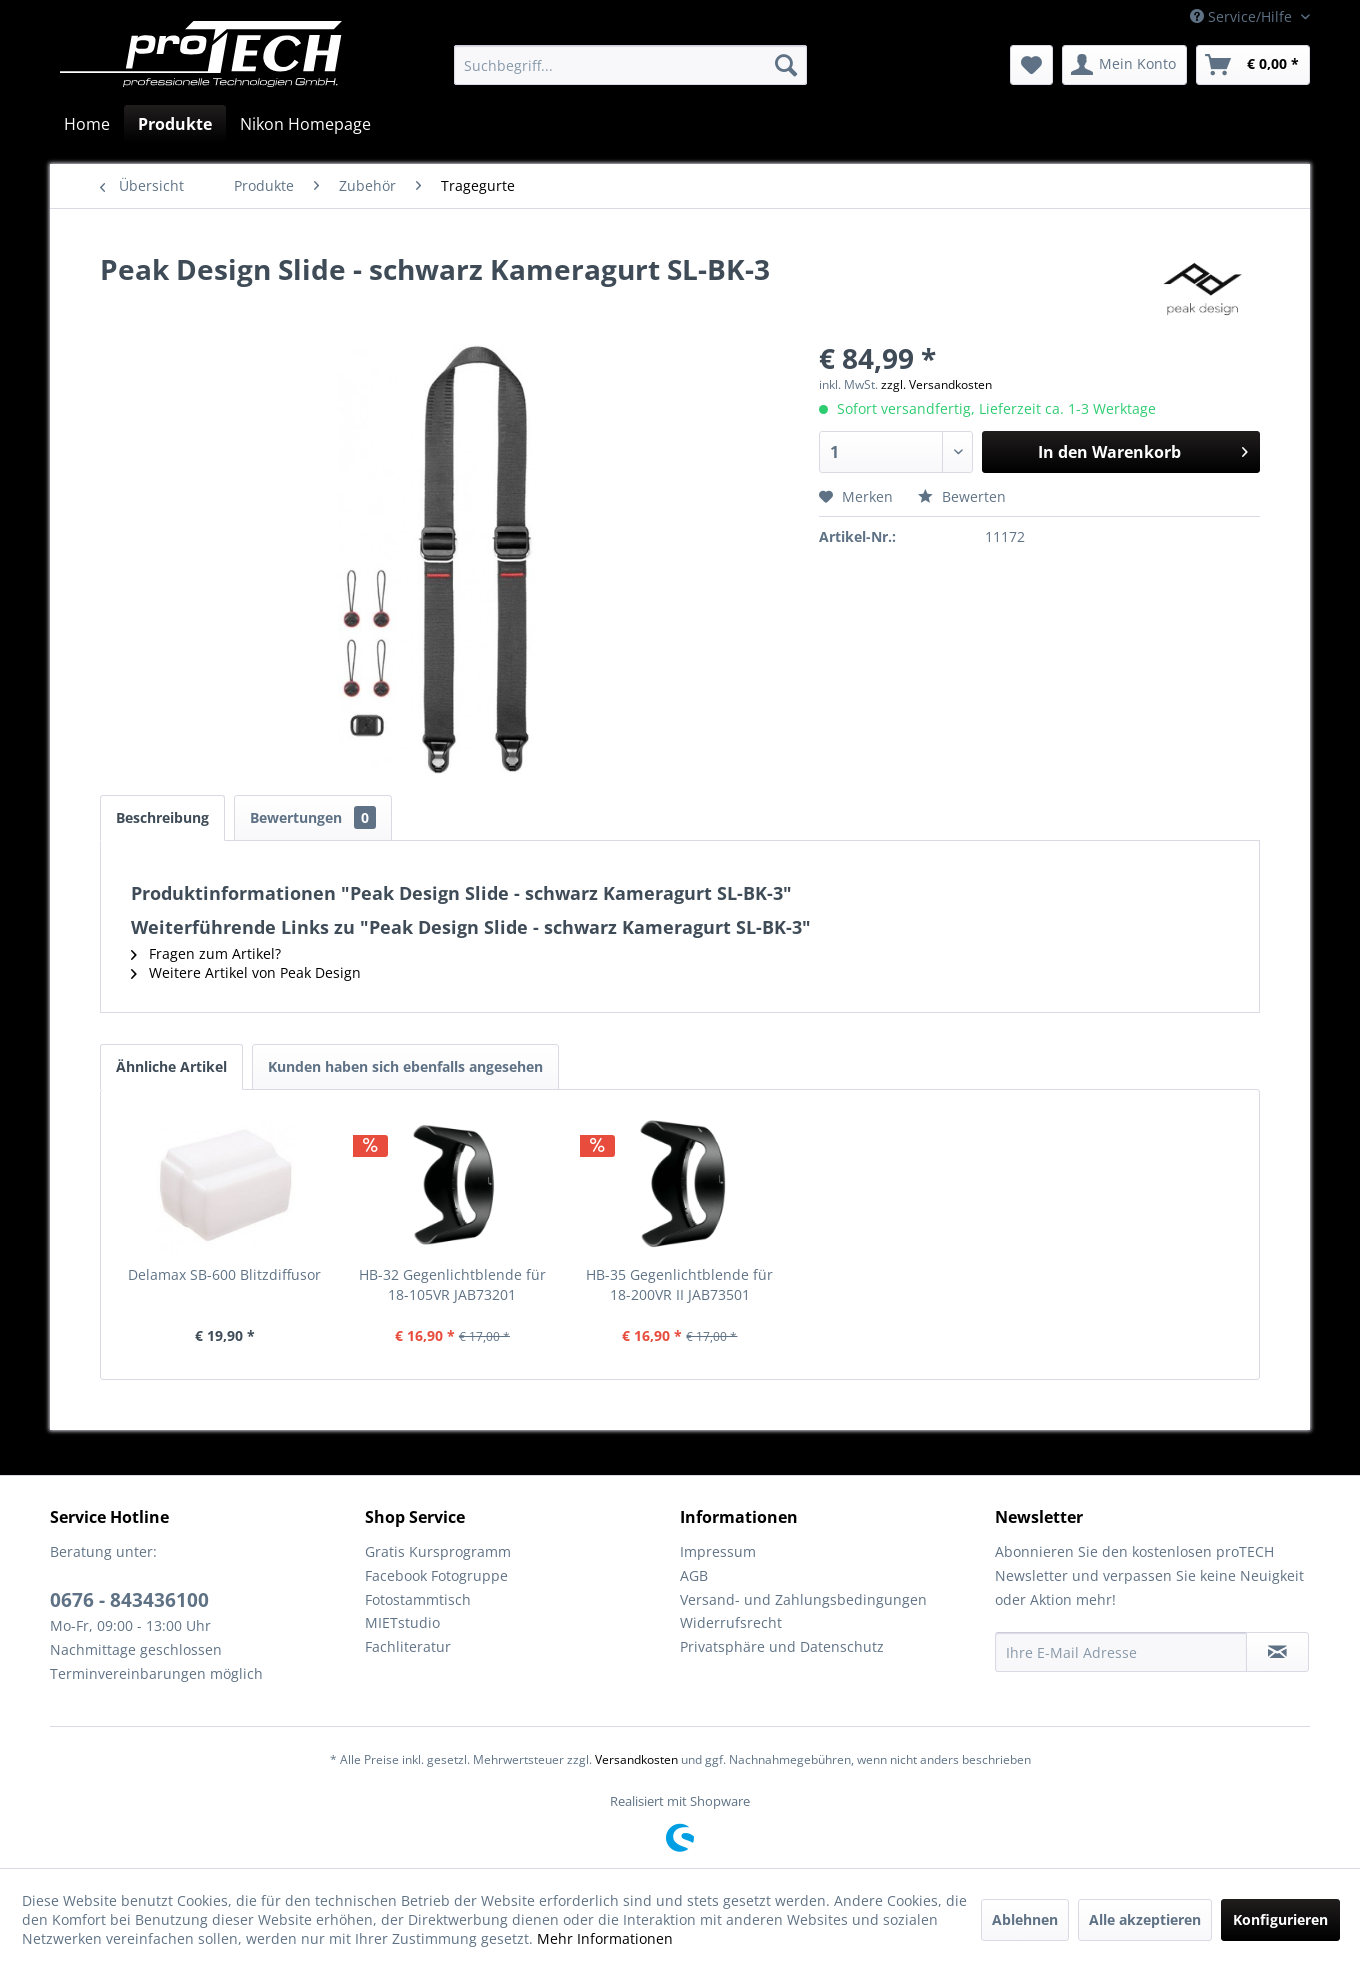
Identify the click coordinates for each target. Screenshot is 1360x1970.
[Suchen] (786, 65)
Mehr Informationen (605, 1938)
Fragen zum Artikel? (206, 953)
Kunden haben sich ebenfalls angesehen (405, 1066)
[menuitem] (630, 65)
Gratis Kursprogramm (438, 1551)
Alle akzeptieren (1145, 1919)
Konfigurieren (1280, 1919)
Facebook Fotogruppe (436, 1575)
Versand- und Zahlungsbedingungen (803, 1599)
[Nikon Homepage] (305, 124)
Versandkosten (636, 1759)
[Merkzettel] (1031, 65)
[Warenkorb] (1253, 65)
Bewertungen (313, 817)
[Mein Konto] (1124, 65)
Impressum (718, 1551)
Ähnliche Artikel (171, 1066)
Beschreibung (162, 817)
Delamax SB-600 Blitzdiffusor (224, 1274)
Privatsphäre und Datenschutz (782, 1646)
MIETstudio (402, 1622)
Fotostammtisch (418, 1599)
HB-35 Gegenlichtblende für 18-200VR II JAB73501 (679, 1284)
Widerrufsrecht (731, 1622)
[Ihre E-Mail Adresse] (1121, 1652)
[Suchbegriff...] (630, 65)
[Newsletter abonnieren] (1277, 1652)
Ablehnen (1025, 1919)
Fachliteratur (408, 1646)
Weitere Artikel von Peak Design (246, 972)
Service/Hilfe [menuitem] (1243, 16)
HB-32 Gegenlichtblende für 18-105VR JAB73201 (452, 1284)
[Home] (87, 124)
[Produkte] (175, 124)
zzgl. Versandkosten (936, 384)
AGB (694, 1575)
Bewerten (962, 496)
